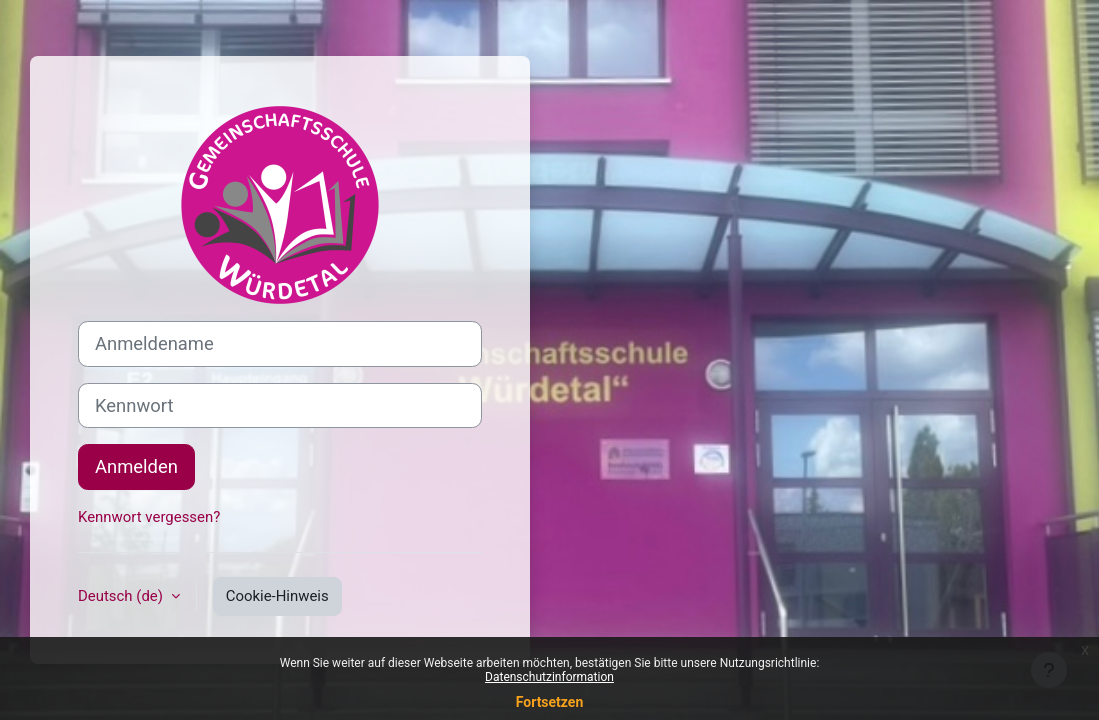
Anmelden (136, 466)
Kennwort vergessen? (149, 517)
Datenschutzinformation (549, 677)
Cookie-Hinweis (277, 596)
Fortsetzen (550, 702)
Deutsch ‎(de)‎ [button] (122, 596)
